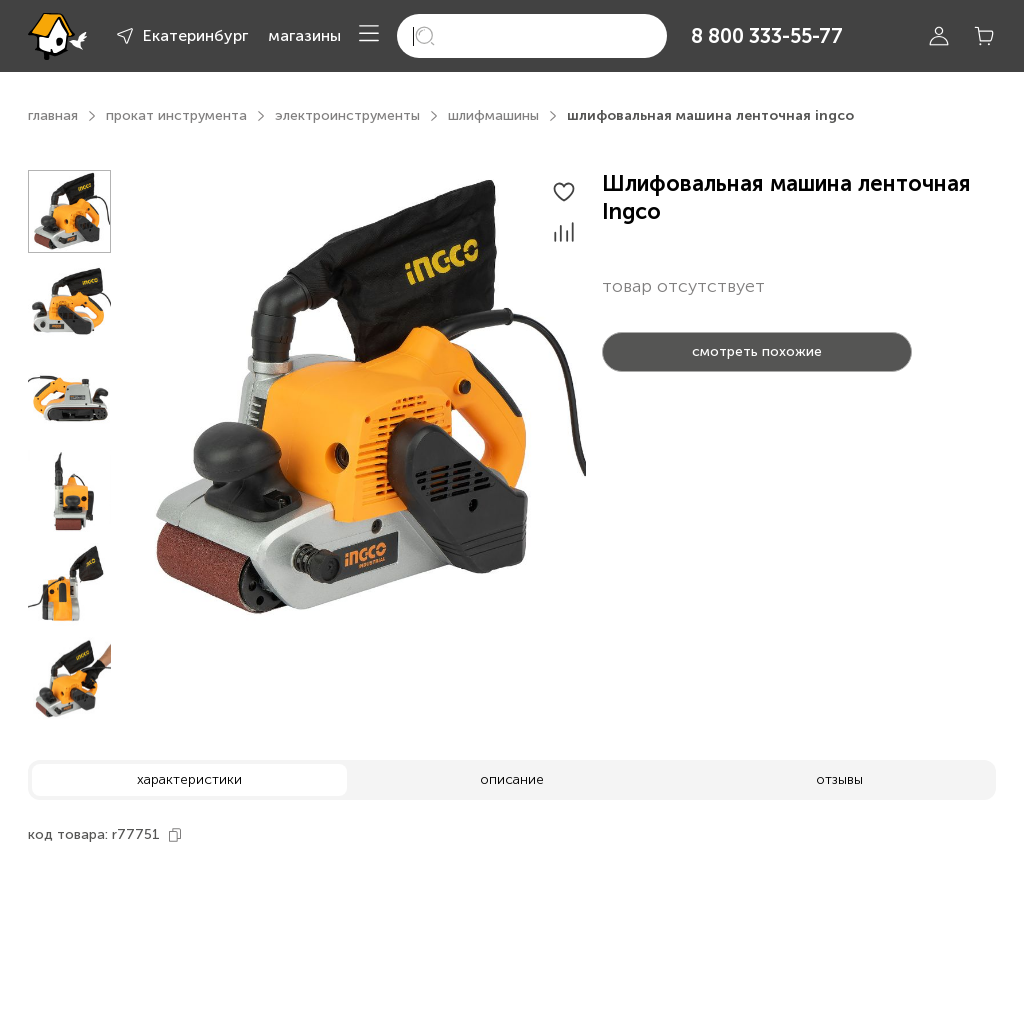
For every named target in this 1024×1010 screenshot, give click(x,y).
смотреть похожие (757, 351)
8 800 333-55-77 (767, 36)
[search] (532, 36)
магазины (304, 35)
